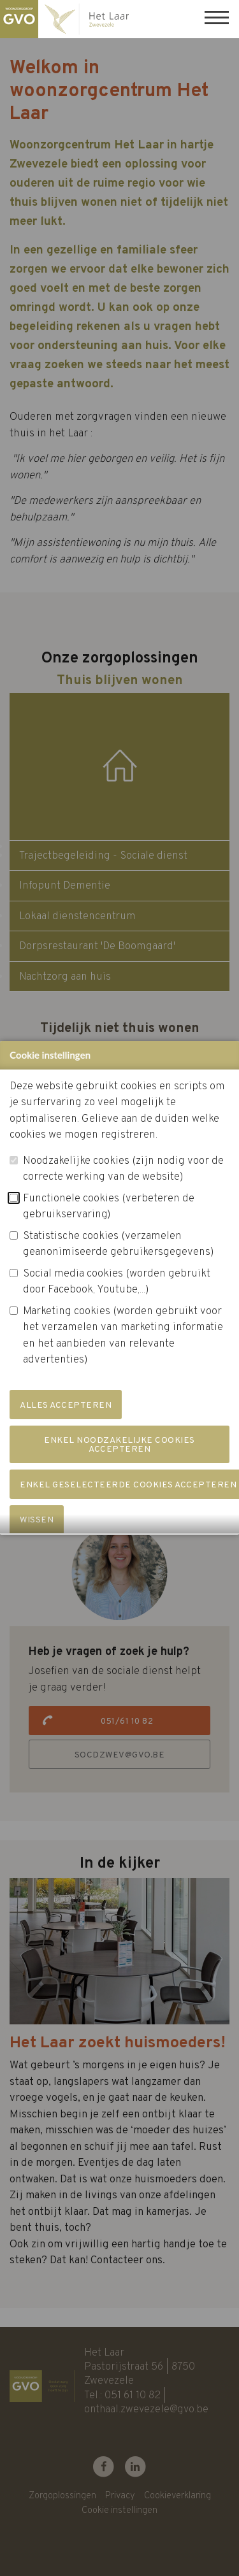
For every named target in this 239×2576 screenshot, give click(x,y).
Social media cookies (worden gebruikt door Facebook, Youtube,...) (116, 1297)
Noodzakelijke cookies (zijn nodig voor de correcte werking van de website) (123, 1184)
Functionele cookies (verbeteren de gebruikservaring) (108, 1221)
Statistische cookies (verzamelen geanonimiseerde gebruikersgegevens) (118, 1259)
